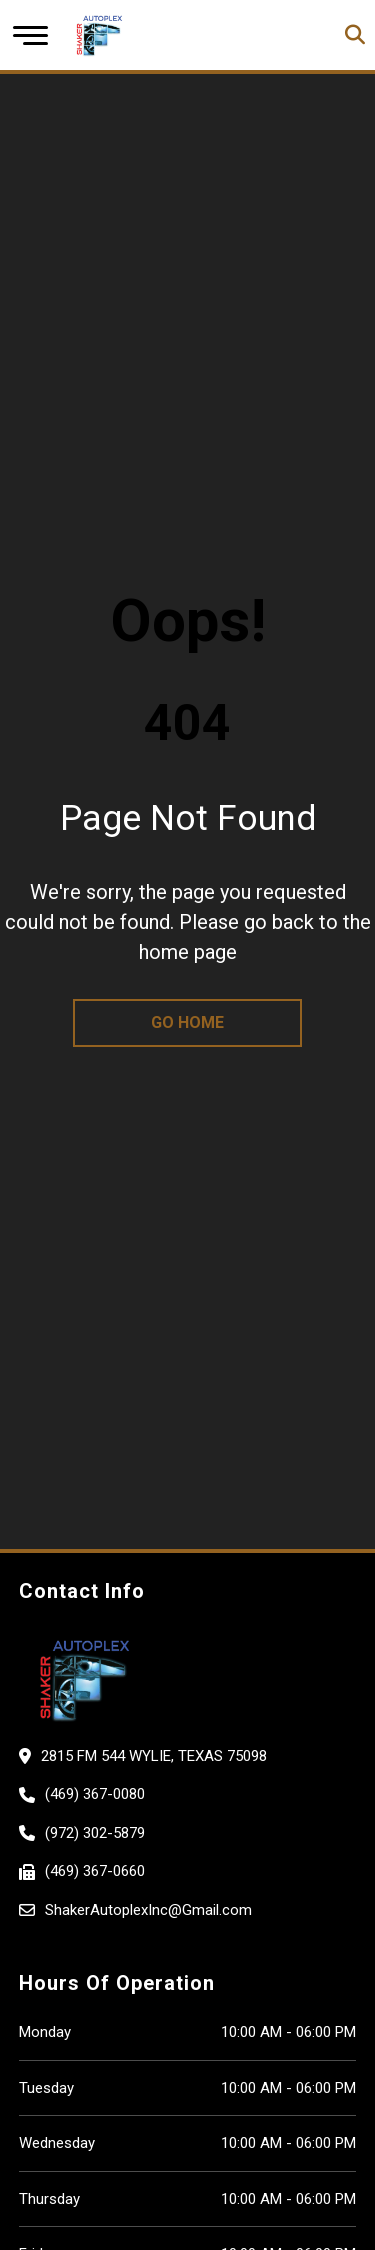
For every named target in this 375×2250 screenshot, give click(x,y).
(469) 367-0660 (95, 1871)
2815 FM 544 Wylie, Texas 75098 (154, 1756)
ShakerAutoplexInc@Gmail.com (148, 1910)
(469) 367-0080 (95, 1794)
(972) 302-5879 (95, 1833)
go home (187, 1022)
